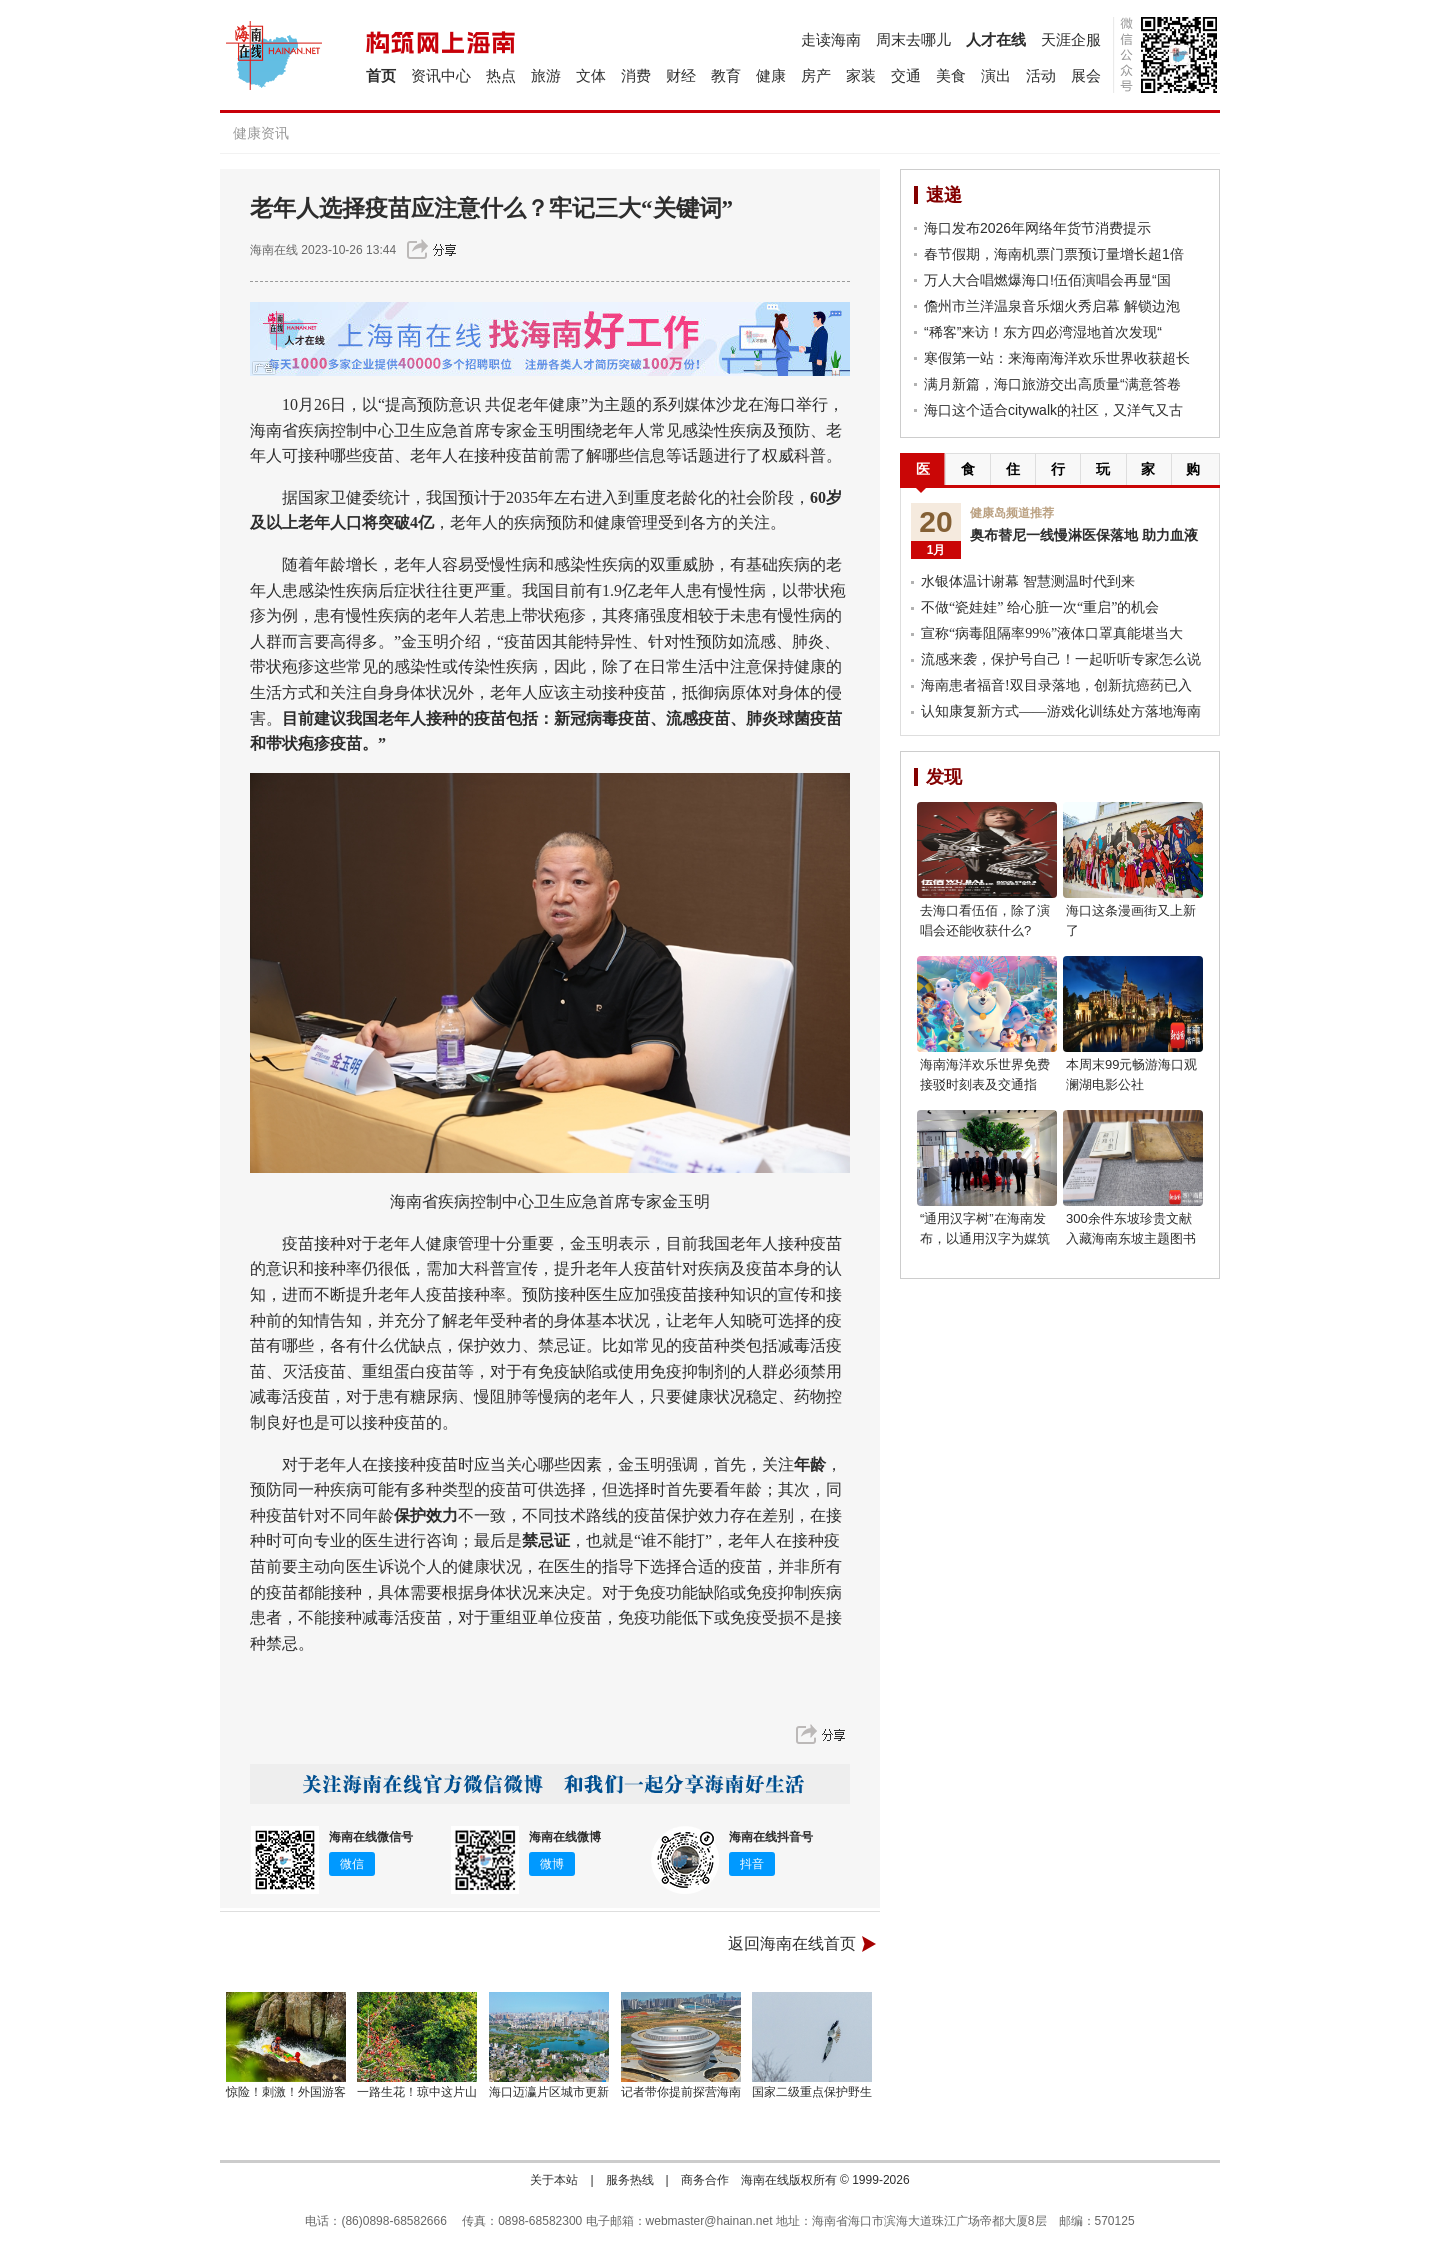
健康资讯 (261, 133)
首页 (381, 75)
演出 (996, 75)
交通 (906, 75)
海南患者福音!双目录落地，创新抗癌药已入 (1056, 685)
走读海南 (831, 39)
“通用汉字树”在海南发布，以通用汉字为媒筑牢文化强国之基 (985, 1238)
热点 (501, 75)
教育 (726, 75)
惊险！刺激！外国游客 (286, 2092)
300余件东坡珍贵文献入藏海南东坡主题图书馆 (1131, 1238)
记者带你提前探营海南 (681, 2092)
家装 (861, 75)
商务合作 (705, 2180)
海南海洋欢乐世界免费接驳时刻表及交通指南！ (985, 1084)
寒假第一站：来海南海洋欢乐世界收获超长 (1057, 358)
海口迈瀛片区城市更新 (549, 2092)
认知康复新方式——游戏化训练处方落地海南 (1061, 711)
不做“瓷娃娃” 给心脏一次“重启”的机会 (1040, 607)
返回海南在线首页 (792, 1943)
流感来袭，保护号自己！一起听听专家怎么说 (1061, 659)
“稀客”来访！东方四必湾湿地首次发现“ (1043, 332)
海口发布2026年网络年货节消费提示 (1037, 228)
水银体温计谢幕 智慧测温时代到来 (1028, 581)
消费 (636, 75)
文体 (591, 75)
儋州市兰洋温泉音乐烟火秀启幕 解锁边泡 (1052, 306)
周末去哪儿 (913, 39)
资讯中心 (441, 75)
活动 (1041, 75)
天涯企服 (1071, 39)
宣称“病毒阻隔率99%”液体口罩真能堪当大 (1052, 633)
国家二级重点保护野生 (812, 2092)
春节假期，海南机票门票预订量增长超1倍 (1054, 254)
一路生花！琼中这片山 (417, 2092)
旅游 (546, 75)
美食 (951, 75)
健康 (771, 75)
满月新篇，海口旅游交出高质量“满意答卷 (1052, 384)
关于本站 (554, 2180)
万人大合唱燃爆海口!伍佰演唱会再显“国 (1047, 280)
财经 (681, 75)
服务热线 (630, 2180)
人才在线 (996, 39)
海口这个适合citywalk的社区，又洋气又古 (1053, 410)
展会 (1086, 75)
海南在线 (274, 250)
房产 (816, 75)
